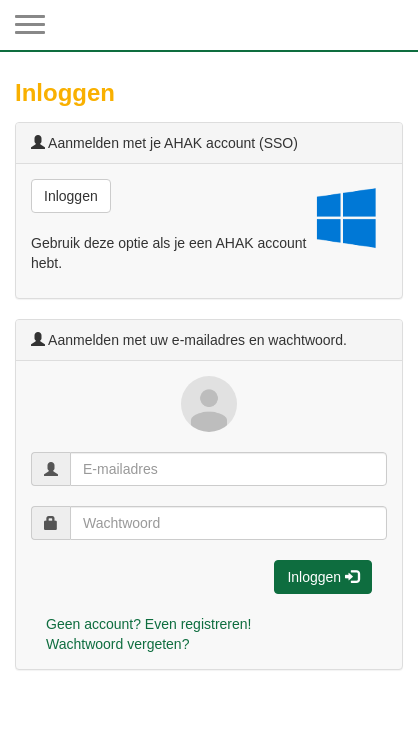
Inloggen (71, 196)
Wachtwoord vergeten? (117, 644)
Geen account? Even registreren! (148, 624)
